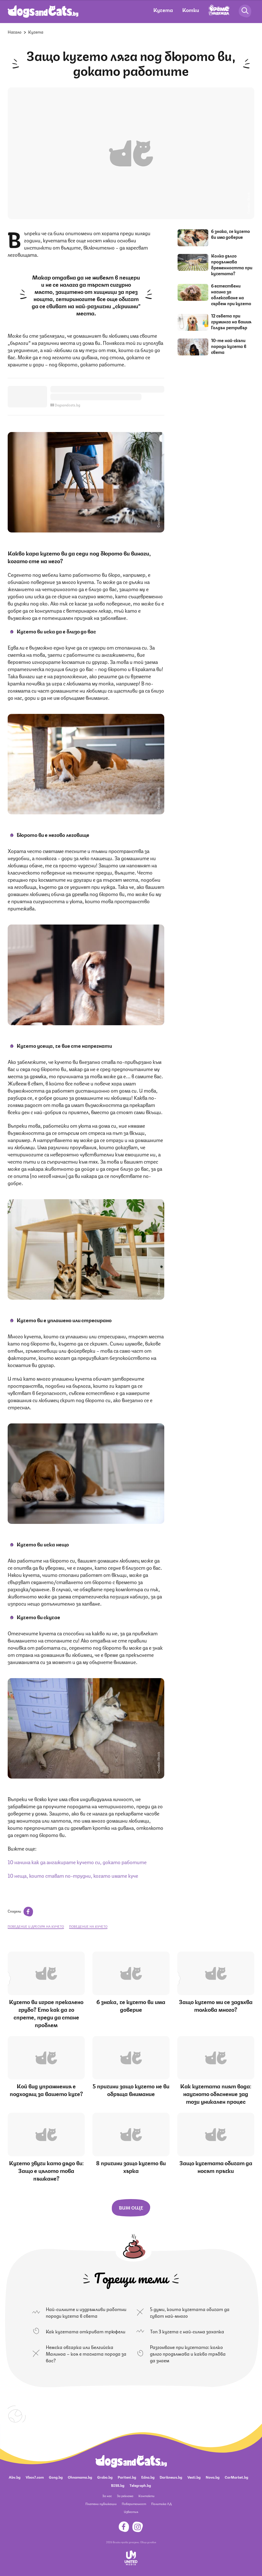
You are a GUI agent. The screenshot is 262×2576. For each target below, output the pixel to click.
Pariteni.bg (127, 2476)
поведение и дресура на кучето (36, 1926)
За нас (107, 2495)
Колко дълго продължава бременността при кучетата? (231, 264)
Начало (14, 32)
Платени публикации (101, 2503)
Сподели (20, 1910)
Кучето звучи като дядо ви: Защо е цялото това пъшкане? (46, 2170)
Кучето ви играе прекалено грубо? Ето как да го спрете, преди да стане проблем (46, 2012)
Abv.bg (14, 2476)
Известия (131, 2511)
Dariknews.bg (171, 2476)
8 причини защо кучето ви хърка (131, 2166)
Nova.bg (213, 2476)
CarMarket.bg (236, 2476)
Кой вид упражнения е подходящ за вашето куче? (46, 2089)
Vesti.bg (194, 2476)
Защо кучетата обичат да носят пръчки (215, 2166)
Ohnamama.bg (80, 2476)
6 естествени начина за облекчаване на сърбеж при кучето (231, 294)
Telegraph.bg (140, 2485)
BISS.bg (117, 2485)
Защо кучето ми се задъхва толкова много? (216, 2005)
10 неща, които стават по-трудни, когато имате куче (73, 1875)
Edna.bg (148, 2476)
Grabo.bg (105, 2476)
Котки (190, 9)
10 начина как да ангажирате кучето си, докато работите (77, 1861)
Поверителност (134, 2503)
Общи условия (148, 2542)
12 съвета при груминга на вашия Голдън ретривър (231, 321)
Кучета (163, 9)
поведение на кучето (88, 1926)
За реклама (125, 2495)
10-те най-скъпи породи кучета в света (228, 346)
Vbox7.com (35, 2476)
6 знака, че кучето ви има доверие (230, 234)
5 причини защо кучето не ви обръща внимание (131, 2089)
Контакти (146, 2495)
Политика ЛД (161, 2503)
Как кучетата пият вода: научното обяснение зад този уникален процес (215, 2093)
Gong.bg (56, 2476)
